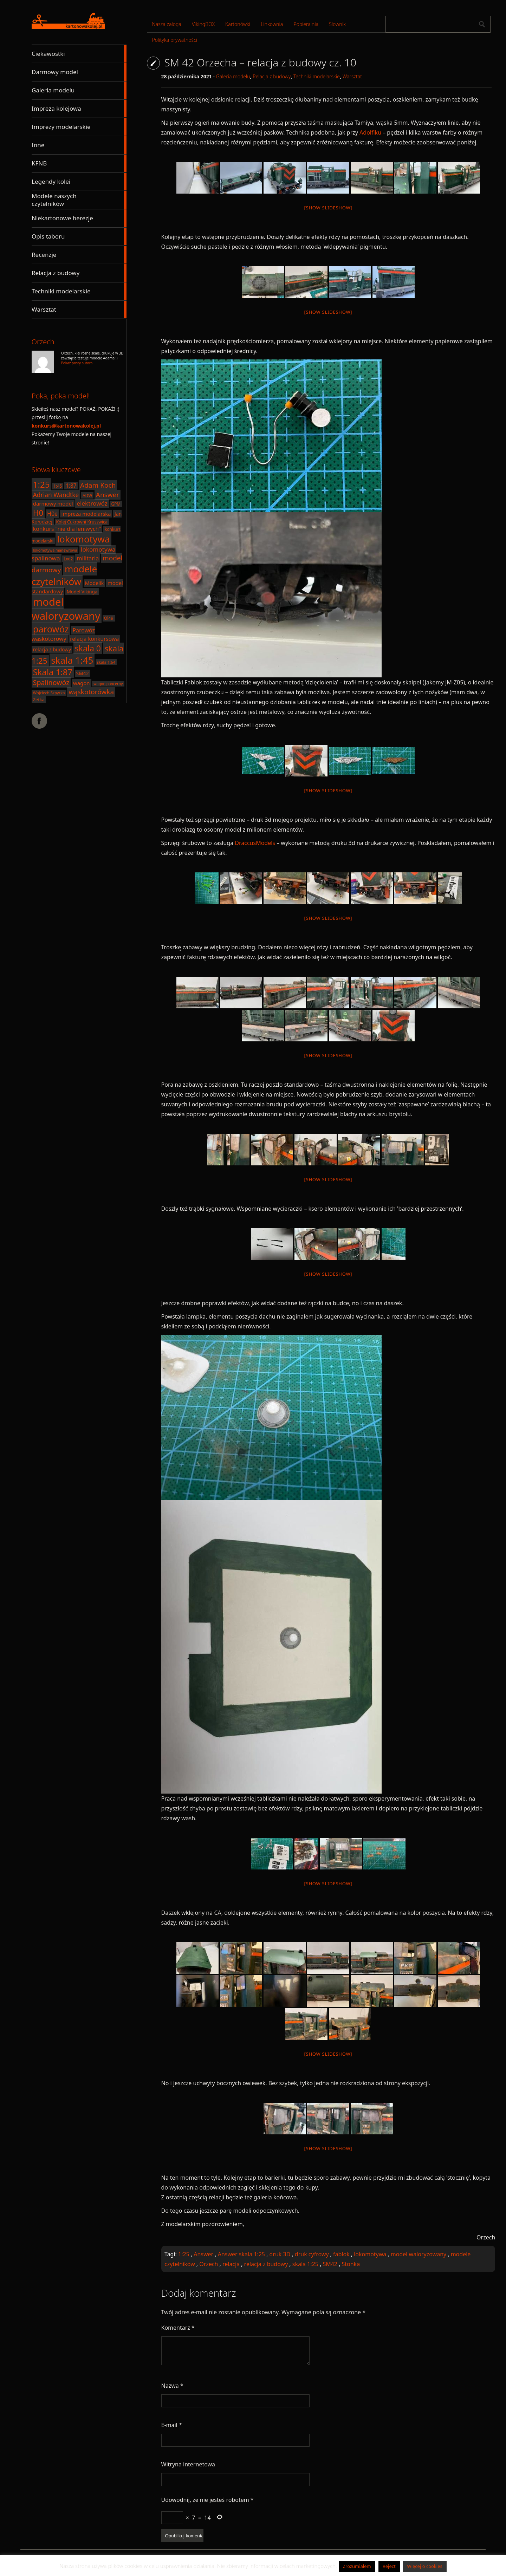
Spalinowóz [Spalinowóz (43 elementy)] (51, 682)
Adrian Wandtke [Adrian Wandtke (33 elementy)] (56, 494)
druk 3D (279, 2254)
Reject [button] (389, 2566)
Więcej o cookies (424, 2566)
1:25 (183, 2254)
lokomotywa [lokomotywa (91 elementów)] (83, 539)
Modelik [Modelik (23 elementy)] (94, 583)
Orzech (208, 2264)
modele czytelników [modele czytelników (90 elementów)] (64, 575)
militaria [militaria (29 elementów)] (88, 558)
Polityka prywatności (174, 40)
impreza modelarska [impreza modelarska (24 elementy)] (86, 513)
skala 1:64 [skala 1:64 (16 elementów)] (106, 662)
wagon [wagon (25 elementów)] (81, 683)
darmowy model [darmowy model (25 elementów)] (53, 503)
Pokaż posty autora (77, 362)
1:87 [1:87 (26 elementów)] (71, 485)
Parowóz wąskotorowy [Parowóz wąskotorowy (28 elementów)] (63, 634)
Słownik (337, 24)
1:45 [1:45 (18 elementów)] (57, 486)
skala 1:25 (305, 2264)
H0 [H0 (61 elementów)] (38, 512)
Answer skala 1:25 (241, 2254)
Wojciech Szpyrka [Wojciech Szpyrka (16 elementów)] (49, 692)
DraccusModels (255, 843)
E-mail (171, 2425)
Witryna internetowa (188, 2464)
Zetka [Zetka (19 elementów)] (39, 699)
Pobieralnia (305, 24)
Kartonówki (237, 24)
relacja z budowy (266, 2264)
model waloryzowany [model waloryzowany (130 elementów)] (66, 609)
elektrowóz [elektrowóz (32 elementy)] (92, 503)
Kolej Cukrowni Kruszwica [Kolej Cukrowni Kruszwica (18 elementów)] (82, 522)
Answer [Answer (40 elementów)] (107, 494)
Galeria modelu (233, 76)
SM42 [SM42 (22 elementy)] (82, 673)
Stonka (351, 2264)
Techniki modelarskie (316, 76)
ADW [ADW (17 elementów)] (87, 495)
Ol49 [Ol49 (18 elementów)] (108, 618)
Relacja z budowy (272, 76)
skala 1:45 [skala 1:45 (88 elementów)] (72, 660)
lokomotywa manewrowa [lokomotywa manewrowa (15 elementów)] (55, 550)
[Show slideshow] (328, 207)
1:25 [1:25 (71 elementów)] (41, 484)
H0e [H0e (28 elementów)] (52, 514)
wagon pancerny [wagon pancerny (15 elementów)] (108, 683)
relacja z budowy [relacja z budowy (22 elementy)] (52, 649)
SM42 (330, 2264)
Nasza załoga (166, 24)
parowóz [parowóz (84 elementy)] (51, 629)
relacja (231, 2264)
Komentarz (178, 2327)
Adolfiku (371, 132)
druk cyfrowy (312, 2254)
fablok (341, 2254)
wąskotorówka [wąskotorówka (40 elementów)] (91, 691)
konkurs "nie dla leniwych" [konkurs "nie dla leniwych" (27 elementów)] (67, 529)
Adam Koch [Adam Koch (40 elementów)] (98, 485)
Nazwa (172, 2385)
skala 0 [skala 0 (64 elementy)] (88, 648)
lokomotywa (370, 2254)
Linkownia (272, 24)
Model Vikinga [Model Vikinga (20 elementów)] (82, 591)
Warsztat (352, 76)
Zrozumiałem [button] (357, 2566)
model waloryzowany (418, 2254)
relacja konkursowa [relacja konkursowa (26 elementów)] (94, 638)
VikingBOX (203, 24)
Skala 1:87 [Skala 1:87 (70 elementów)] (52, 672)
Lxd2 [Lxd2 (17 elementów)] (68, 558)
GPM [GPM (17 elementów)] (116, 504)
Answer (203, 2254)
